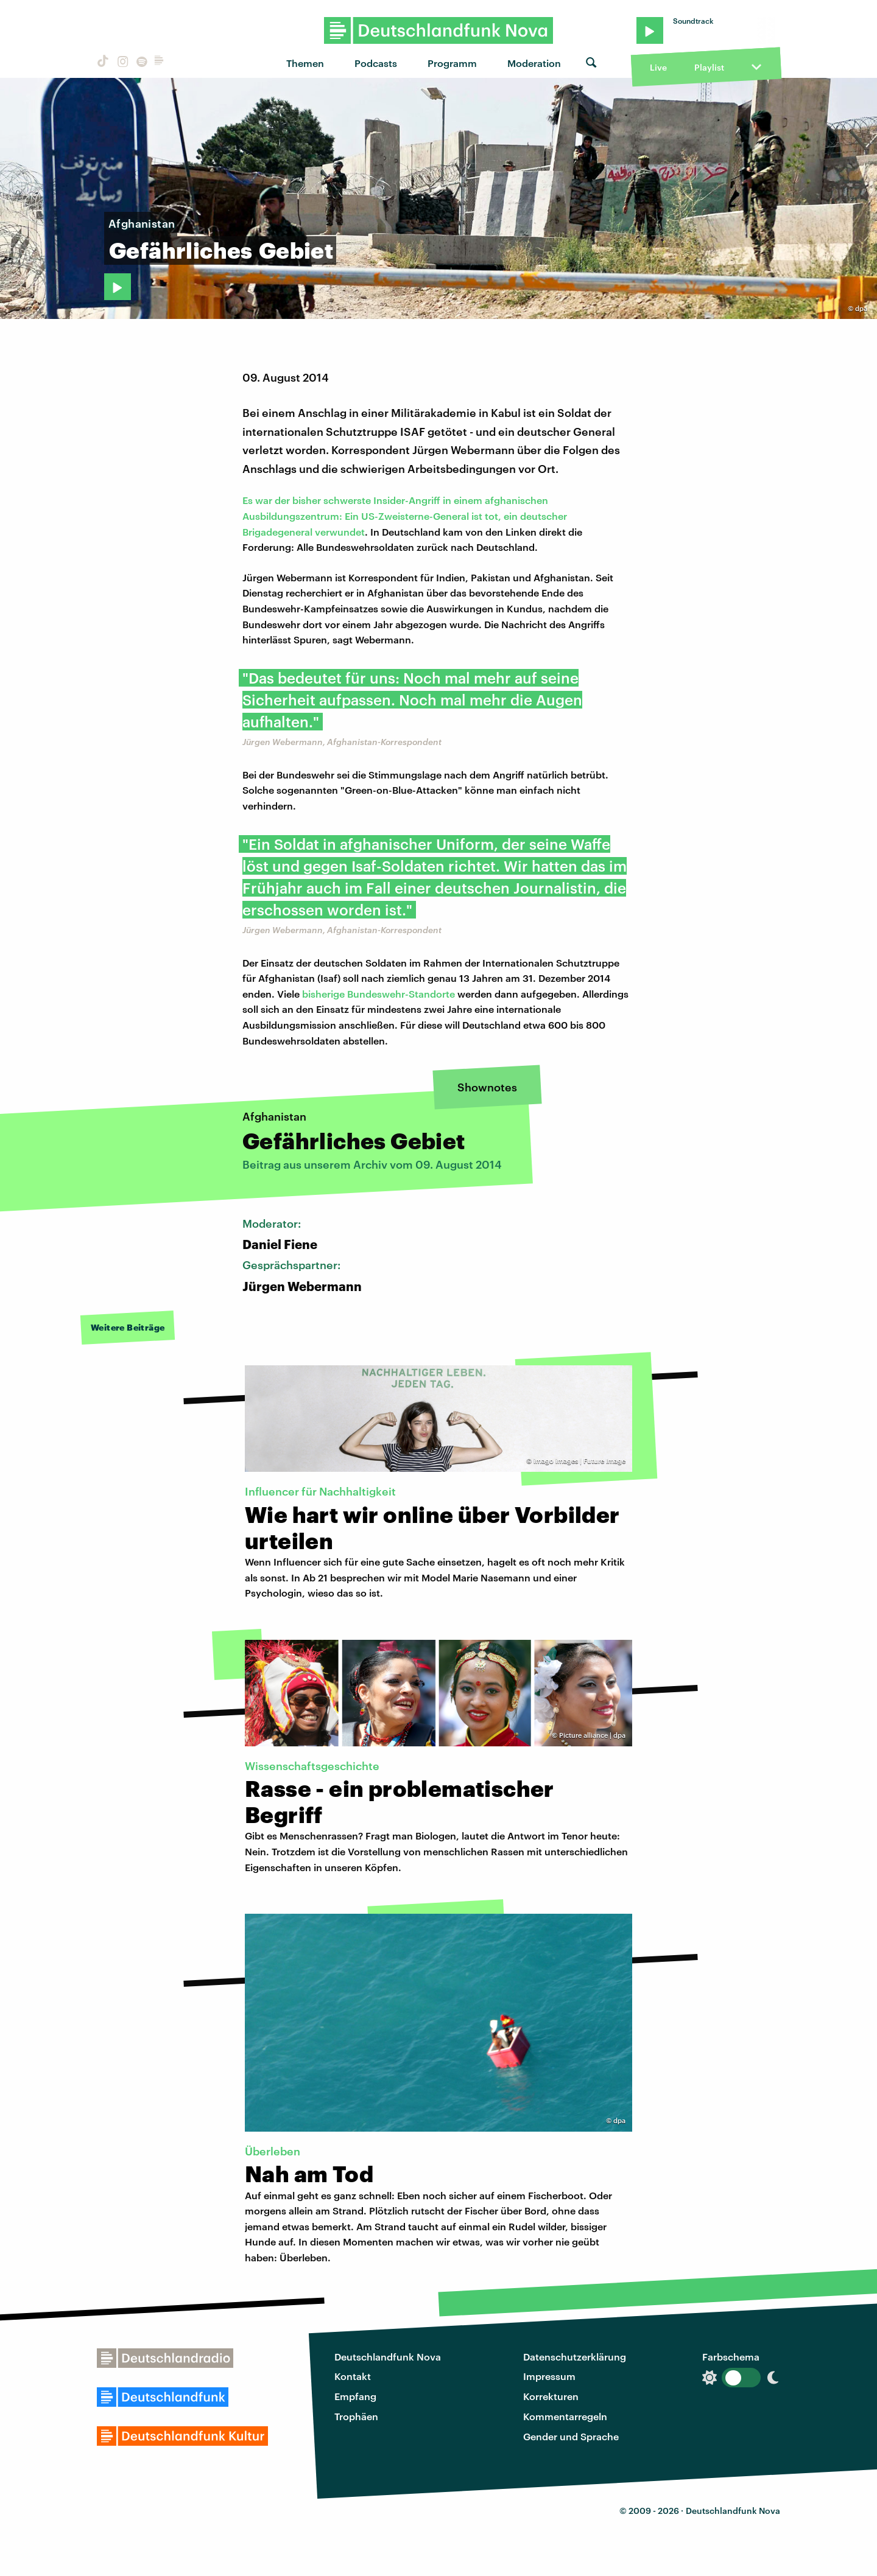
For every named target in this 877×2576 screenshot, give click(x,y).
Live (658, 67)
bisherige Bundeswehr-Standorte (378, 993)
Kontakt (352, 2376)
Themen (305, 63)
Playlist (709, 67)
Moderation (534, 63)
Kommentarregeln (565, 2416)
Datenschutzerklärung (574, 2356)
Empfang (355, 2396)
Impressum (549, 2376)
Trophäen (356, 2416)
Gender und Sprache (571, 2436)
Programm (452, 63)
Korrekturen (551, 2396)
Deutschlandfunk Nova (387, 2356)
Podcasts (375, 63)
